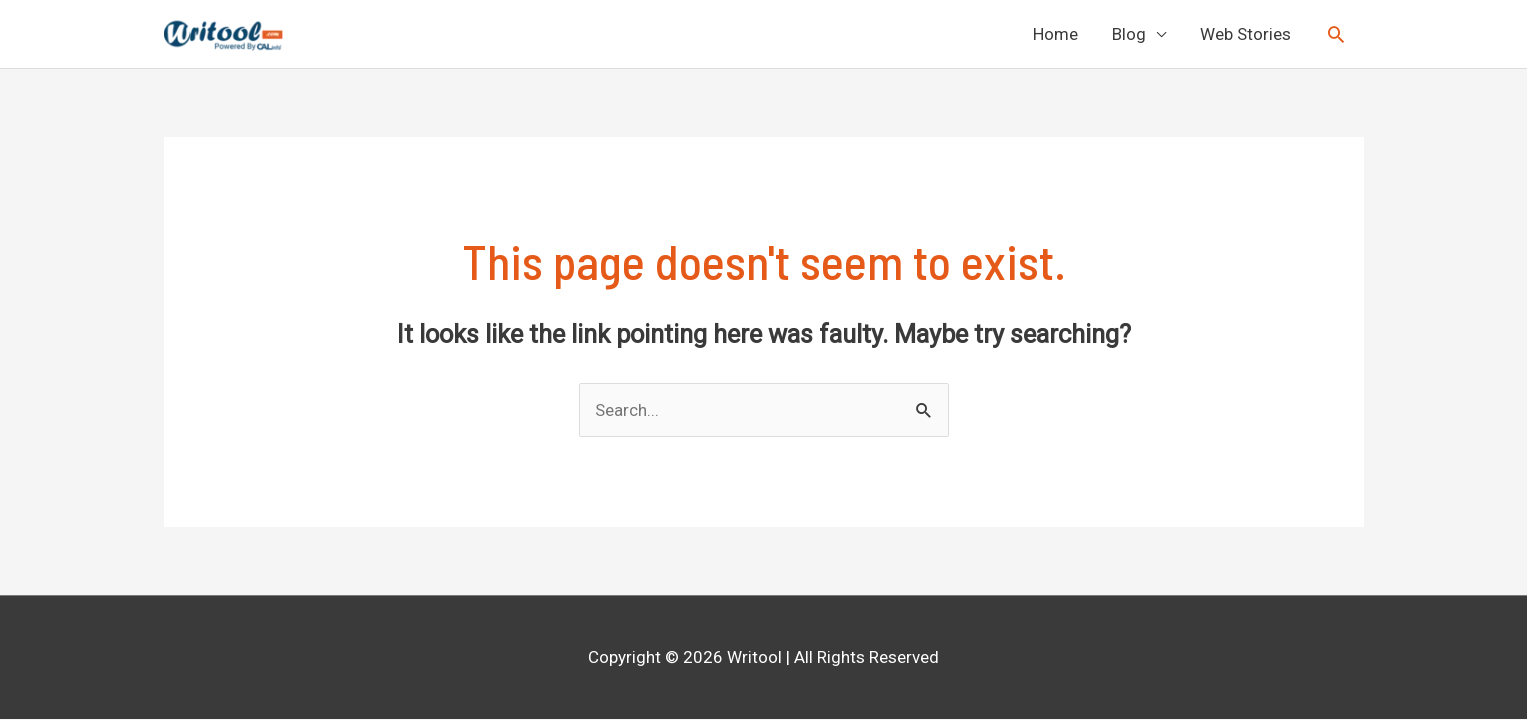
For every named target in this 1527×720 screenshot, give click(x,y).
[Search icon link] (1336, 34)
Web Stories (1245, 34)
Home (1055, 34)
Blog (1129, 34)
